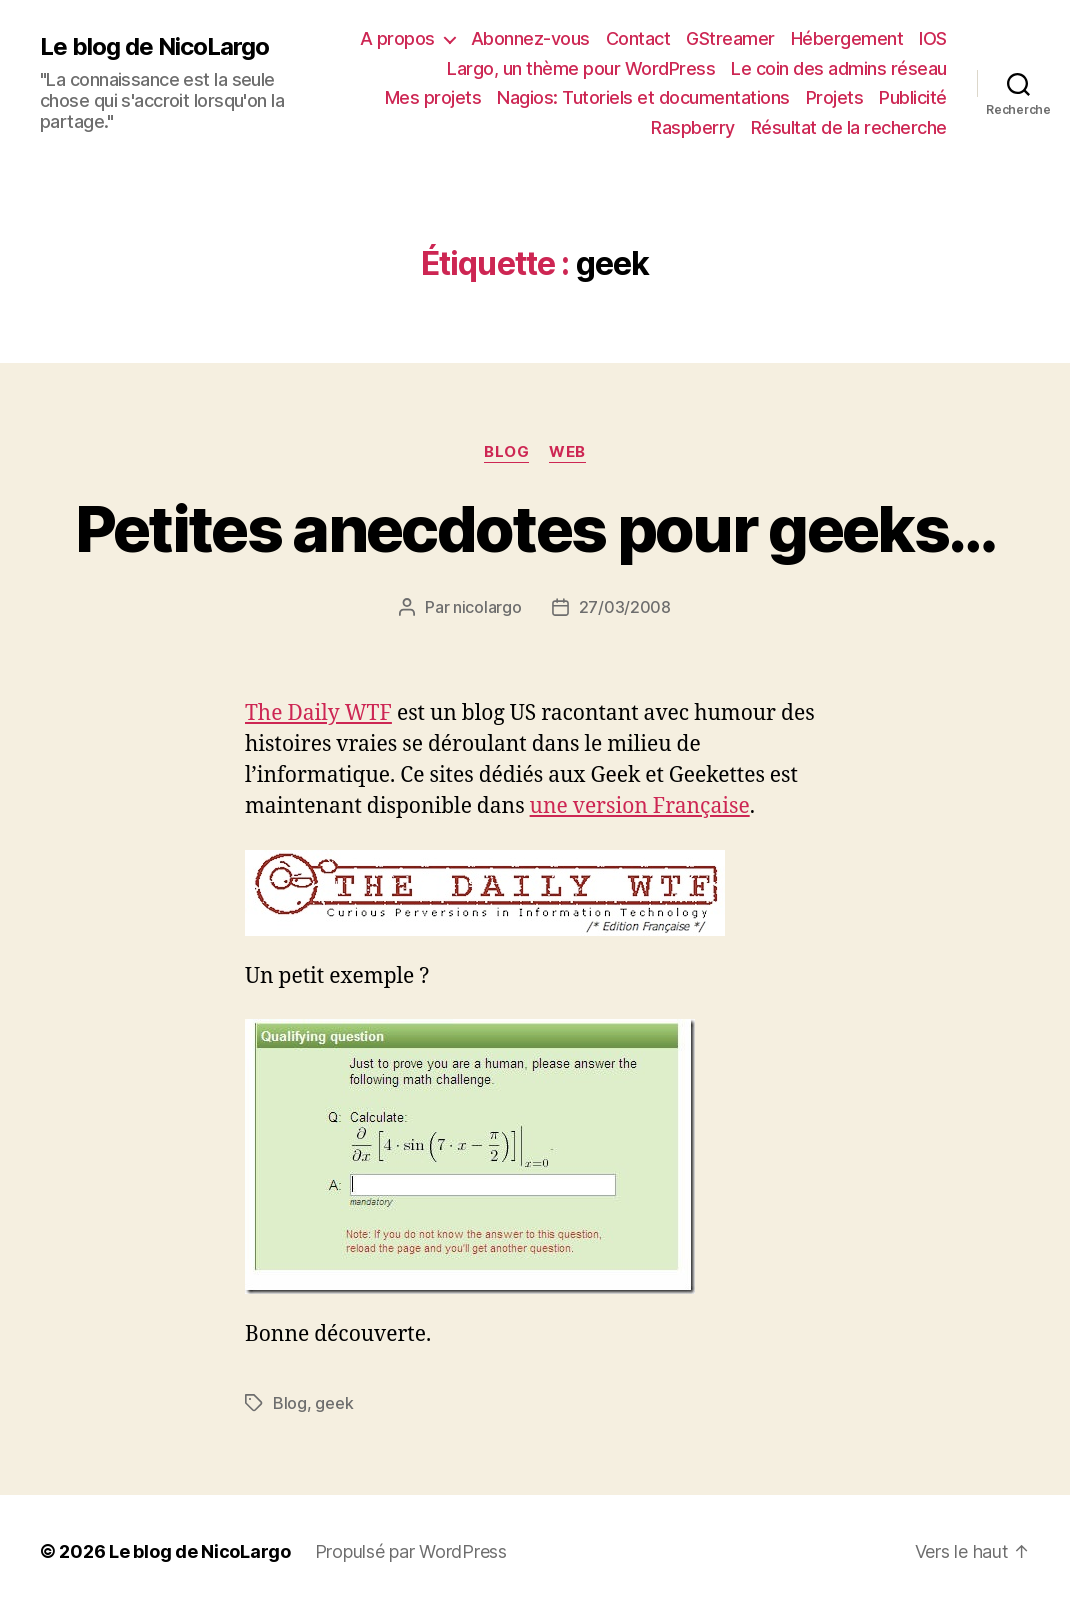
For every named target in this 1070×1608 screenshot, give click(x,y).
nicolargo (487, 607)
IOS (933, 38)
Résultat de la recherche (849, 127)
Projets (835, 97)
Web (567, 452)
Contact (638, 38)
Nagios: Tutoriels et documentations (643, 97)
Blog (506, 452)
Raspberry (693, 127)
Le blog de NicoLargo (154, 47)
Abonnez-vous (530, 38)
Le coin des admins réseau (839, 68)
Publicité (913, 97)
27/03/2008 (625, 607)
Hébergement (847, 38)
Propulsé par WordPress (411, 1551)
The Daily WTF (318, 713)
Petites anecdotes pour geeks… (535, 528)
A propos (397, 38)
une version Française (640, 806)
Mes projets (433, 97)
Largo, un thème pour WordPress (581, 68)
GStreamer (730, 38)
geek (334, 1403)
